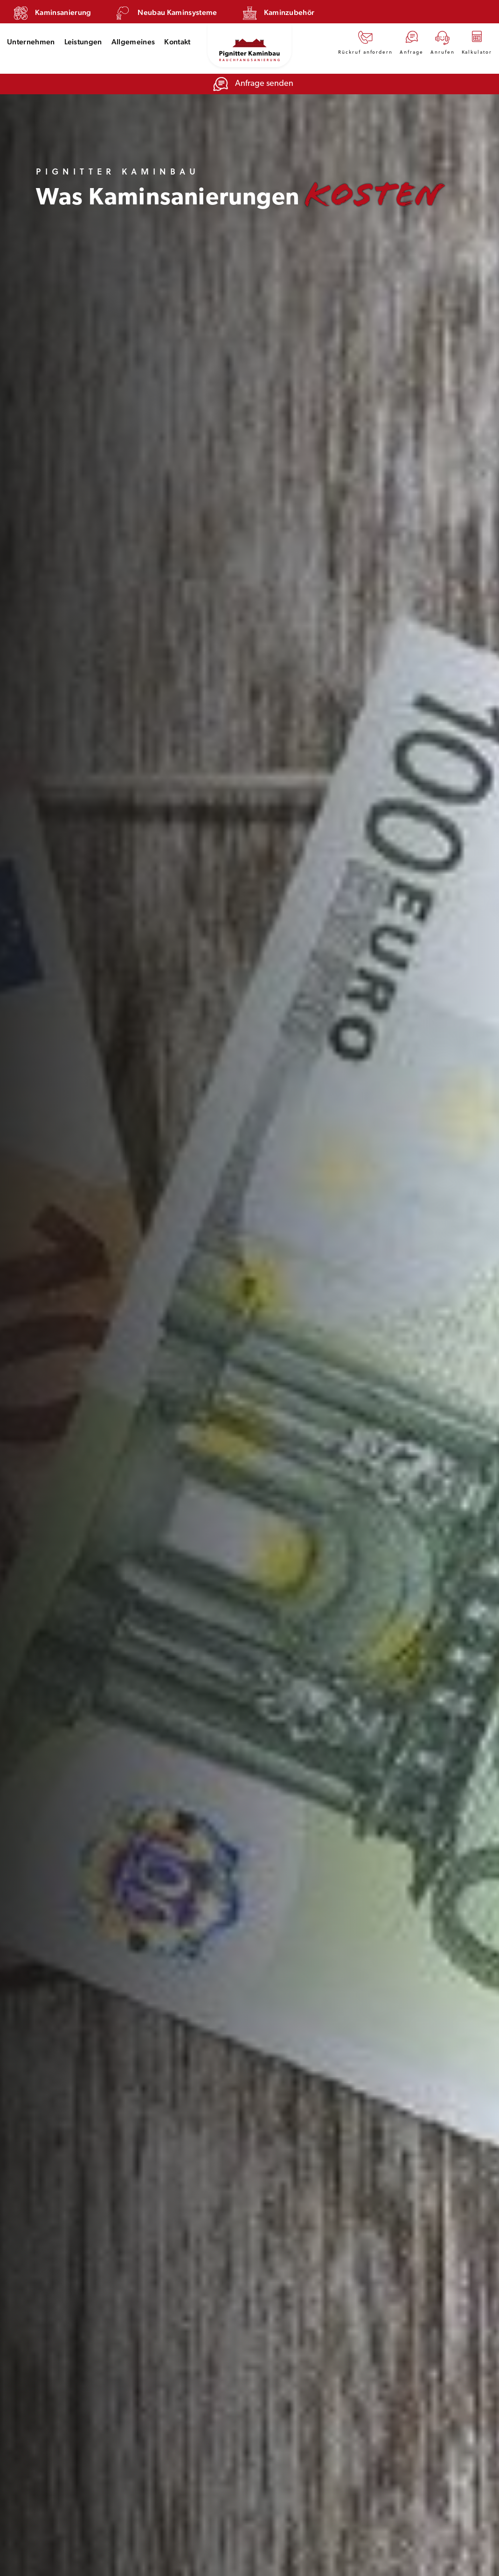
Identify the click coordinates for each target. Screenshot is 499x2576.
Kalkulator (477, 42)
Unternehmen (31, 41)
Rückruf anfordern (365, 42)
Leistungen (83, 41)
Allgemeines (133, 41)
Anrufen (442, 42)
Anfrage (411, 42)
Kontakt (177, 41)
